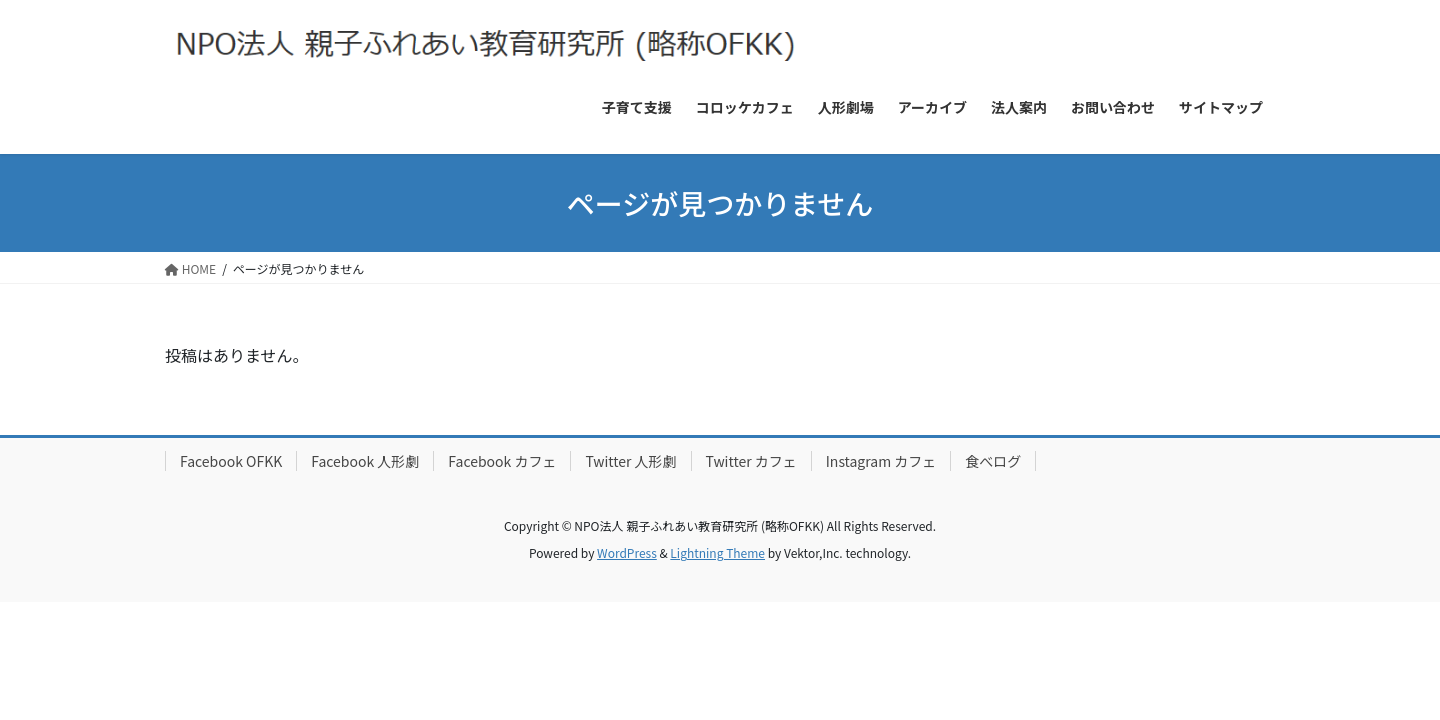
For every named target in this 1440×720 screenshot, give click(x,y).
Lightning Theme (717, 552)
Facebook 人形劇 (365, 461)
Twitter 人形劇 (630, 461)
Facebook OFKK (231, 461)
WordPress (627, 552)
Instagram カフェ (881, 461)
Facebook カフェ (502, 461)
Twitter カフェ (751, 461)
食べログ (993, 461)
